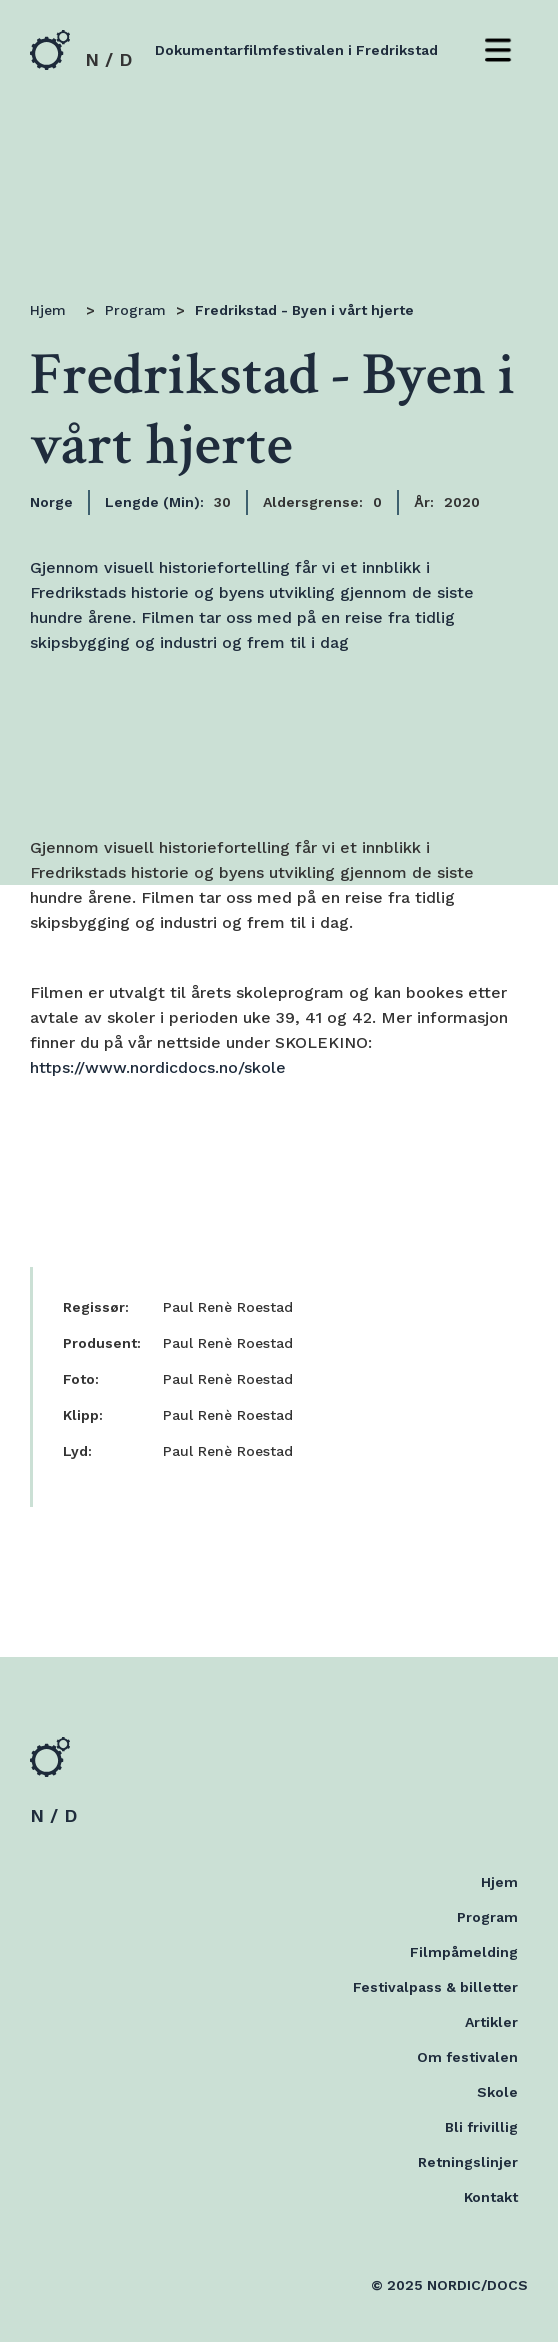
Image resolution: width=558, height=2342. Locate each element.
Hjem (48, 310)
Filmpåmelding (464, 1952)
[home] (81, 50)
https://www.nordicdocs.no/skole (158, 1067)
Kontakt (491, 2197)
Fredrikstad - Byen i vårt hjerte (304, 310)
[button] (498, 50)
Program (135, 310)
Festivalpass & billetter (435, 1987)
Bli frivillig (481, 2127)
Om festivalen (467, 2057)
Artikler (491, 2022)
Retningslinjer (468, 2162)
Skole (497, 2092)
